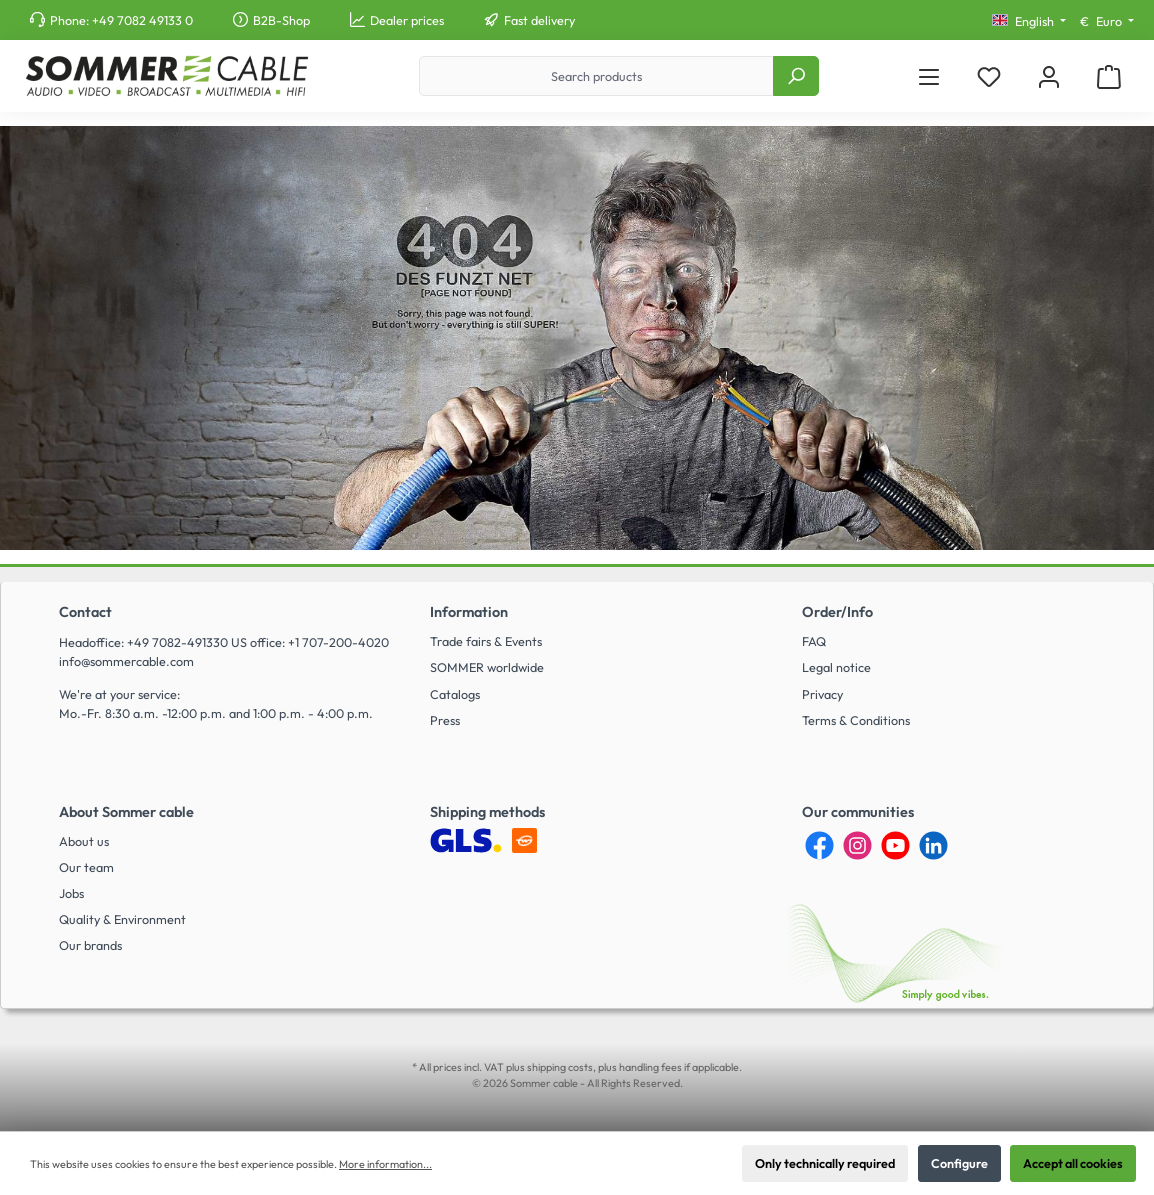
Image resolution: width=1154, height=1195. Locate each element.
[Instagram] (857, 845)
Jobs (71, 893)
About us (84, 841)
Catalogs (455, 694)
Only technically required (825, 1163)
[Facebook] (819, 845)
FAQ (814, 641)
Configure (959, 1163)
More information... (385, 1164)
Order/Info (837, 612)
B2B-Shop (281, 20)
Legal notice (836, 667)
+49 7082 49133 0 (142, 20)
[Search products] (596, 76)
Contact (85, 612)
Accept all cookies (1073, 1163)
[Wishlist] (989, 76)
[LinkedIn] (933, 845)
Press (445, 720)
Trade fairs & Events (486, 641)
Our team (86, 867)
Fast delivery (539, 20)
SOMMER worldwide (487, 667)
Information (469, 612)
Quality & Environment (122, 919)
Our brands (90, 945)
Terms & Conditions (856, 720)
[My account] (1049, 76)
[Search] (796, 76)
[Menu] (929, 76)
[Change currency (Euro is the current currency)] (1107, 21)
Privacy (822, 694)
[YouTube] (895, 845)
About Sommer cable (126, 812)
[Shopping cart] (1109, 76)
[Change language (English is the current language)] (1029, 21)
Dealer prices (407, 20)
